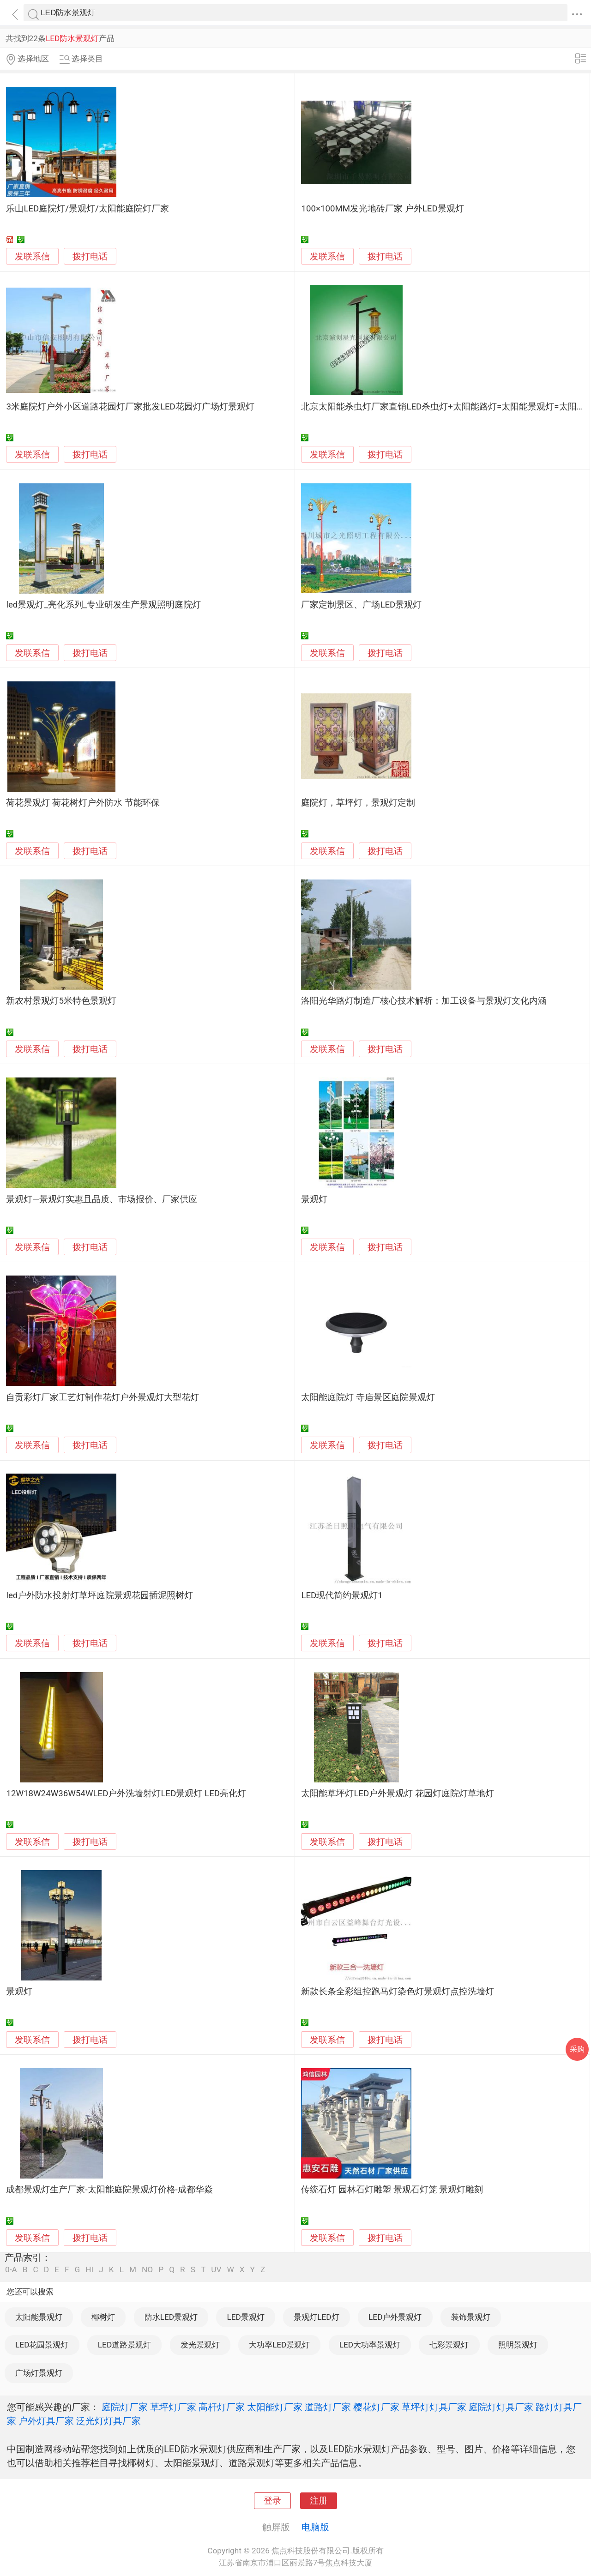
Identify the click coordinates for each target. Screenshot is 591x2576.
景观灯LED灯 (316, 2317)
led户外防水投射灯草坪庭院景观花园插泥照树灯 (99, 1595)
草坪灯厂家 (173, 2407)
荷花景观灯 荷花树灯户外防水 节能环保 (82, 803)
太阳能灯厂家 (274, 2407)
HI (89, 2270)
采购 (577, 2049)
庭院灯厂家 (125, 2407)
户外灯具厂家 (46, 2420)
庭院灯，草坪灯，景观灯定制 (358, 803)
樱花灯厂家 (376, 2407)
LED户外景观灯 (395, 2317)
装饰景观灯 (470, 2317)
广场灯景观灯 (38, 2372)
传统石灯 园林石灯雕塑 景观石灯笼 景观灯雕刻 (392, 2190)
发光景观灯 (200, 2344)
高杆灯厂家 (222, 2407)
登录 (272, 2501)
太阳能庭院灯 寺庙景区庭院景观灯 (368, 1397)
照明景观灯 (517, 2344)
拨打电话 (90, 256)
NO (147, 2270)
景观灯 (314, 1199)
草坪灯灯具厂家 (434, 2407)
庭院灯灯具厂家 (501, 2407)
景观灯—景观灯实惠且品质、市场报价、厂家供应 (101, 1199)
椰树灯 (103, 2317)
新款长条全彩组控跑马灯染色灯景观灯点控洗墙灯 (397, 1991)
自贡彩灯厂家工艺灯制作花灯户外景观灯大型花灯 (102, 1397)
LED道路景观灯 (124, 2344)
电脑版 (315, 2527)
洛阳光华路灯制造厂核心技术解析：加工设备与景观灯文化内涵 (424, 1001)
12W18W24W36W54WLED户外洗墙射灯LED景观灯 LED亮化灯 (126, 1793)
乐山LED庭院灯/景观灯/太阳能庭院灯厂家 (87, 209)
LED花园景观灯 (41, 2344)
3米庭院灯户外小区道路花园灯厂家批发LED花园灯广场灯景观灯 (130, 407)
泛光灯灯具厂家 (108, 2420)
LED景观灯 (245, 2317)
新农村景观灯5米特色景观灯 (61, 1001)
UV (216, 2270)
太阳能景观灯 (38, 2317)
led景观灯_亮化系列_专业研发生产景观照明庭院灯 (103, 605)
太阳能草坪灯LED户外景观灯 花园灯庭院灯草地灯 (397, 1793)
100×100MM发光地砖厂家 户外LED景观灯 (382, 209)
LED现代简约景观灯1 (342, 1595)
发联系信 (32, 257)
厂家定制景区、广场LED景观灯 (361, 605)
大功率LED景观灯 (279, 2344)
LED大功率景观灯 (369, 2344)
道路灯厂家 (328, 2407)
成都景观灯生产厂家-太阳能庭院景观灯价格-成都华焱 (109, 2190)
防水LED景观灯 (171, 2317)
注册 (318, 2501)
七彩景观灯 (449, 2344)
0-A (11, 2270)
